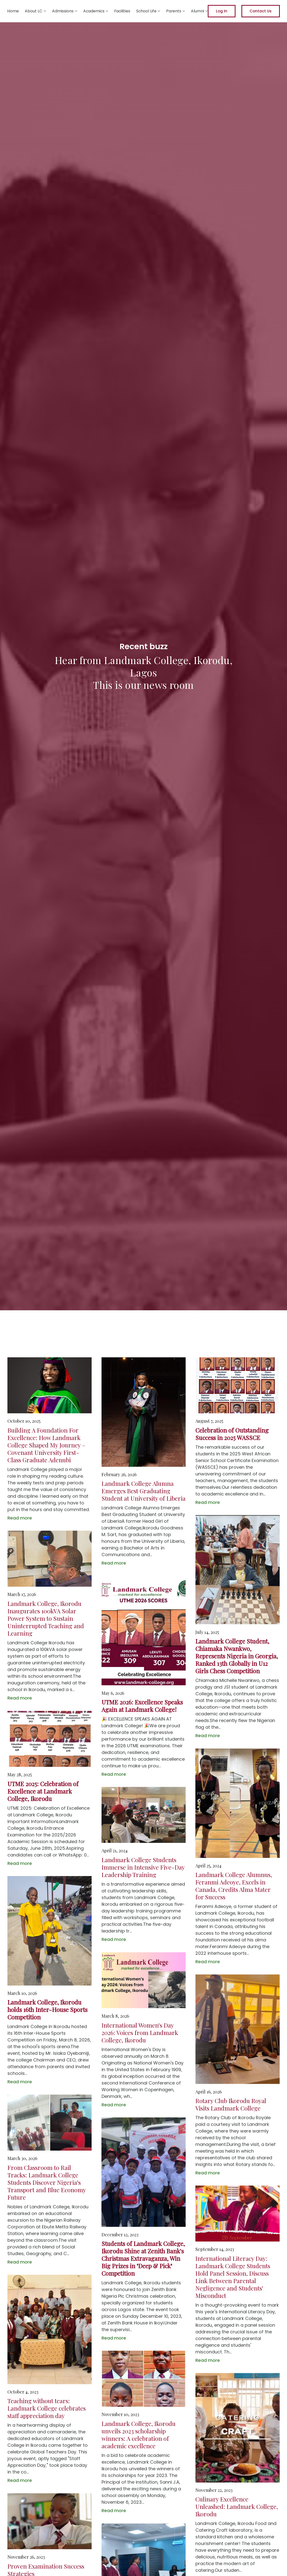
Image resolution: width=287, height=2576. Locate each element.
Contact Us (261, 11)
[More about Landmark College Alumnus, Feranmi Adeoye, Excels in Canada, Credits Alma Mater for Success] (237, 1803)
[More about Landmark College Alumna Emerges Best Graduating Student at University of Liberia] (144, 1412)
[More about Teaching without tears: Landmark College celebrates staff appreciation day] (49, 2329)
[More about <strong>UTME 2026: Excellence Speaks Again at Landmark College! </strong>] (144, 1630)
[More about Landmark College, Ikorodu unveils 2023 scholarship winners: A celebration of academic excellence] (144, 2379)
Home (13, 11)
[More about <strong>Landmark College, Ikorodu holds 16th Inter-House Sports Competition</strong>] (49, 1930)
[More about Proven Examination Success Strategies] (49, 2521)
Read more (19, 1518)
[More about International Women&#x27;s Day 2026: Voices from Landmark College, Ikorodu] (144, 1980)
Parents (173, 11)
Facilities (122, 11)
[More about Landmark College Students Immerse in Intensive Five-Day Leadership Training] (144, 1815)
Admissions (63, 11)
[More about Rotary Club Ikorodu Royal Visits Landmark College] (237, 2029)
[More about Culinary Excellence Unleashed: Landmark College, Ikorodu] (237, 2427)
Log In (221, 11)
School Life (146, 11)
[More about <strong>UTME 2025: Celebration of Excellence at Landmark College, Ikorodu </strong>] (49, 1739)
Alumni (197, 11)
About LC (33, 11)
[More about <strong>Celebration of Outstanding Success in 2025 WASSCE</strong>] (237, 1385)
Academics (93, 11)
